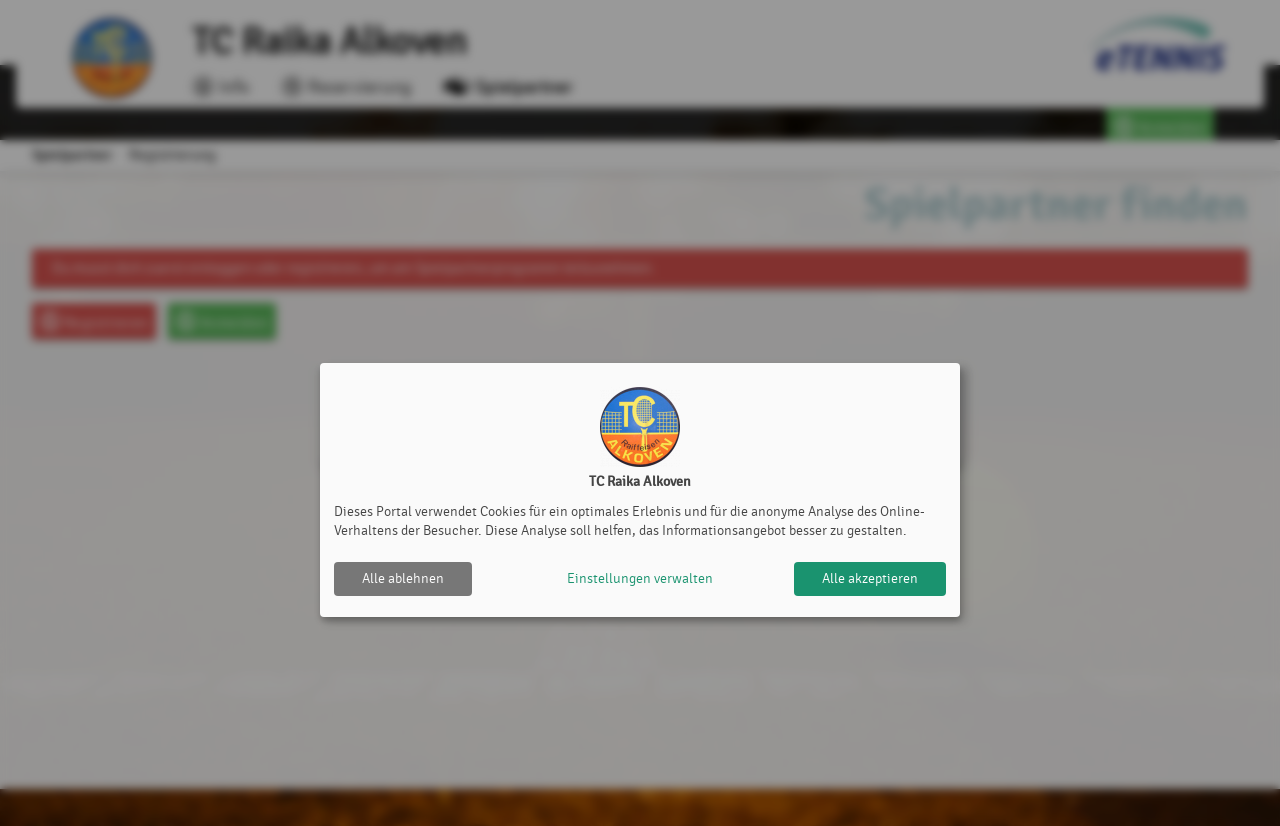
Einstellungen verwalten (640, 578)
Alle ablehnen (403, 578)
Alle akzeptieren (870, 578)
